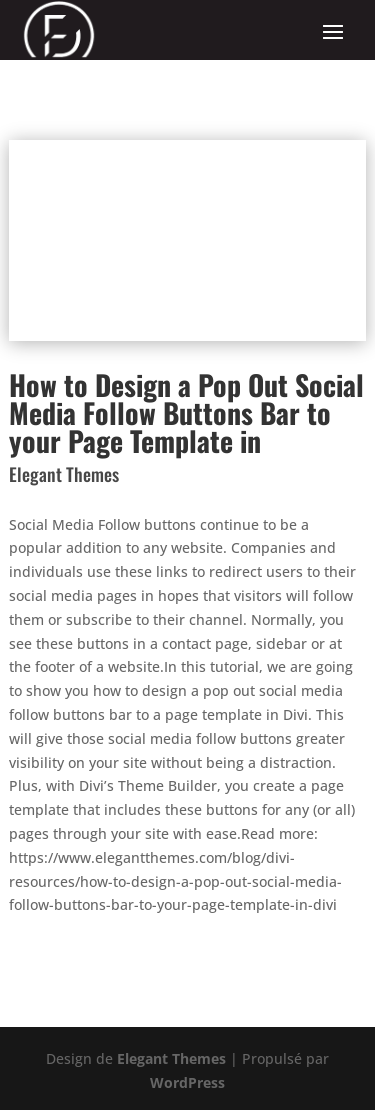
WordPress (187, 1082)
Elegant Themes (171, 1058)
